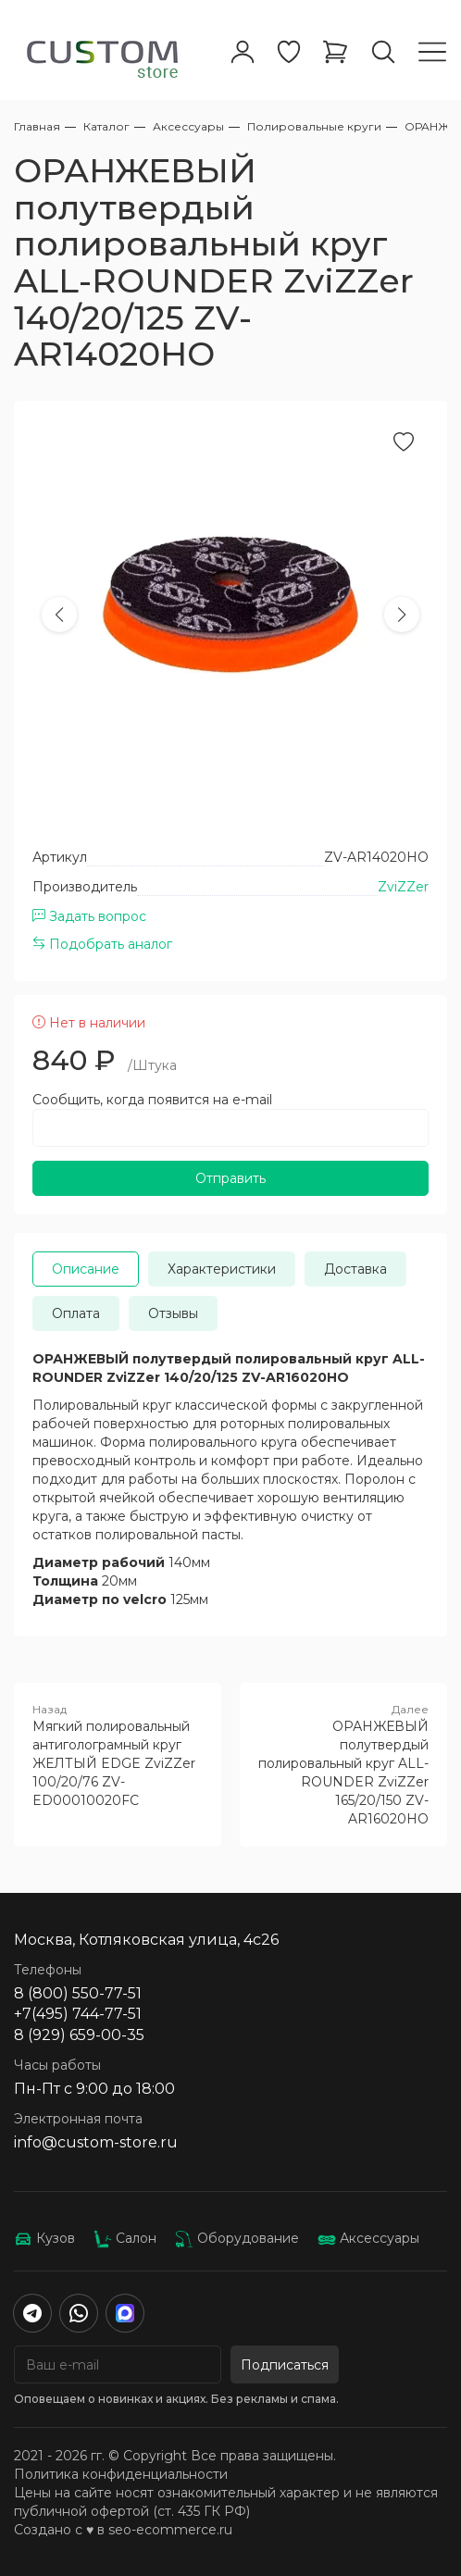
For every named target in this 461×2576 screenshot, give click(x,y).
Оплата (76, 1313)
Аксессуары (368, 2238)
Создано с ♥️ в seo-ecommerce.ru (123, 2529)
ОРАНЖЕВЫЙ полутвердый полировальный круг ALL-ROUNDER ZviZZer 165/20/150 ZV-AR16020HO (343, 1764)
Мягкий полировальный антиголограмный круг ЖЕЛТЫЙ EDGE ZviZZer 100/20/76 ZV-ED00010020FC (117, 1755)
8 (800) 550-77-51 (78, 1993)
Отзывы (173, 1313)
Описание (85, 1269)
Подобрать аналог (102, 944)
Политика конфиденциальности (121, 2474)
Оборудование (237, 2238)
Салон (124, 2238)
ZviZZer (403, 886)
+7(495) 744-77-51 (78, 2013)
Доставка (355, 1269)
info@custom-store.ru (96, 2142)
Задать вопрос (89, 916)
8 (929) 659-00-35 (79, 2035)
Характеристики (222, 1269)
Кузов (44, 2238)
